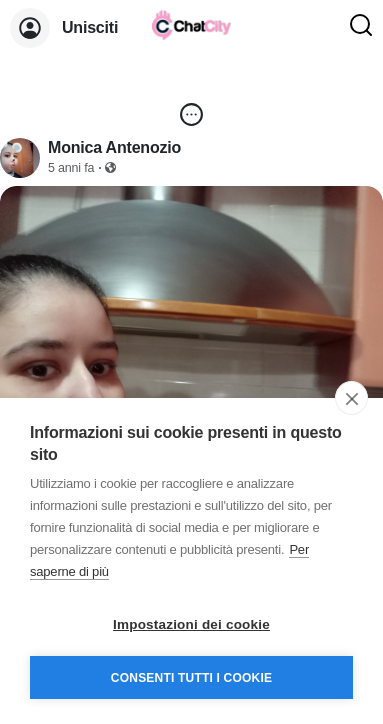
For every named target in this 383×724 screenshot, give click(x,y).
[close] (351, 398)
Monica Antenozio (114, 147)
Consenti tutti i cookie (191, 678)
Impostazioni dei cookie (191, 624)
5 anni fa (71, 168)
